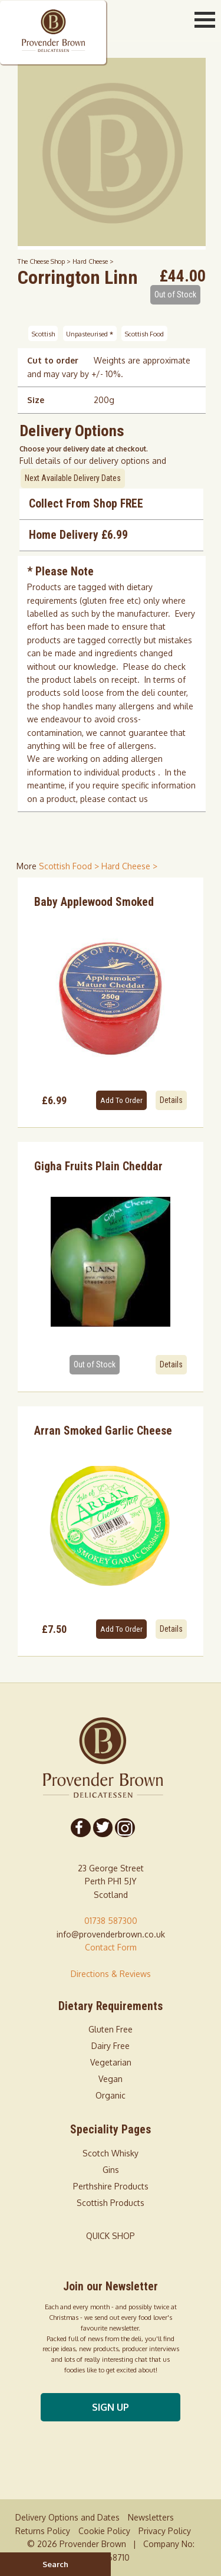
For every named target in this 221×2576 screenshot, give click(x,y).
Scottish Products (110, 2203)
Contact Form (111, 1947)
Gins (111, 2170)
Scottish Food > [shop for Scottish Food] (70, 866)
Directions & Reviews (111, 1974)
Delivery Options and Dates (67, 2517)
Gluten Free (110, 2029)
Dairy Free (110, 2046)
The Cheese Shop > (45, 261)
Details (171, 1100)
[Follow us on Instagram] (124, 1827)
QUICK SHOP (110, 2236)
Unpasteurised (89, 333)
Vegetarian (110, 2062)
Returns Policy (42, 2531)
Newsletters (151, 2517)
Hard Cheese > (93, 261)
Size (35, 400)
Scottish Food (144, 333)
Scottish (43, 333)
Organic (110, 2095)
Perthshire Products (111, 2186)
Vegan (110, 2079)
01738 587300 (110, 1921)
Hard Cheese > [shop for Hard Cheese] (129, 866)
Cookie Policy (104, 2531)
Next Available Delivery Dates (73, 478)
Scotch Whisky (110, 2153)
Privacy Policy (164, 2531)
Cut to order (52, 360)
